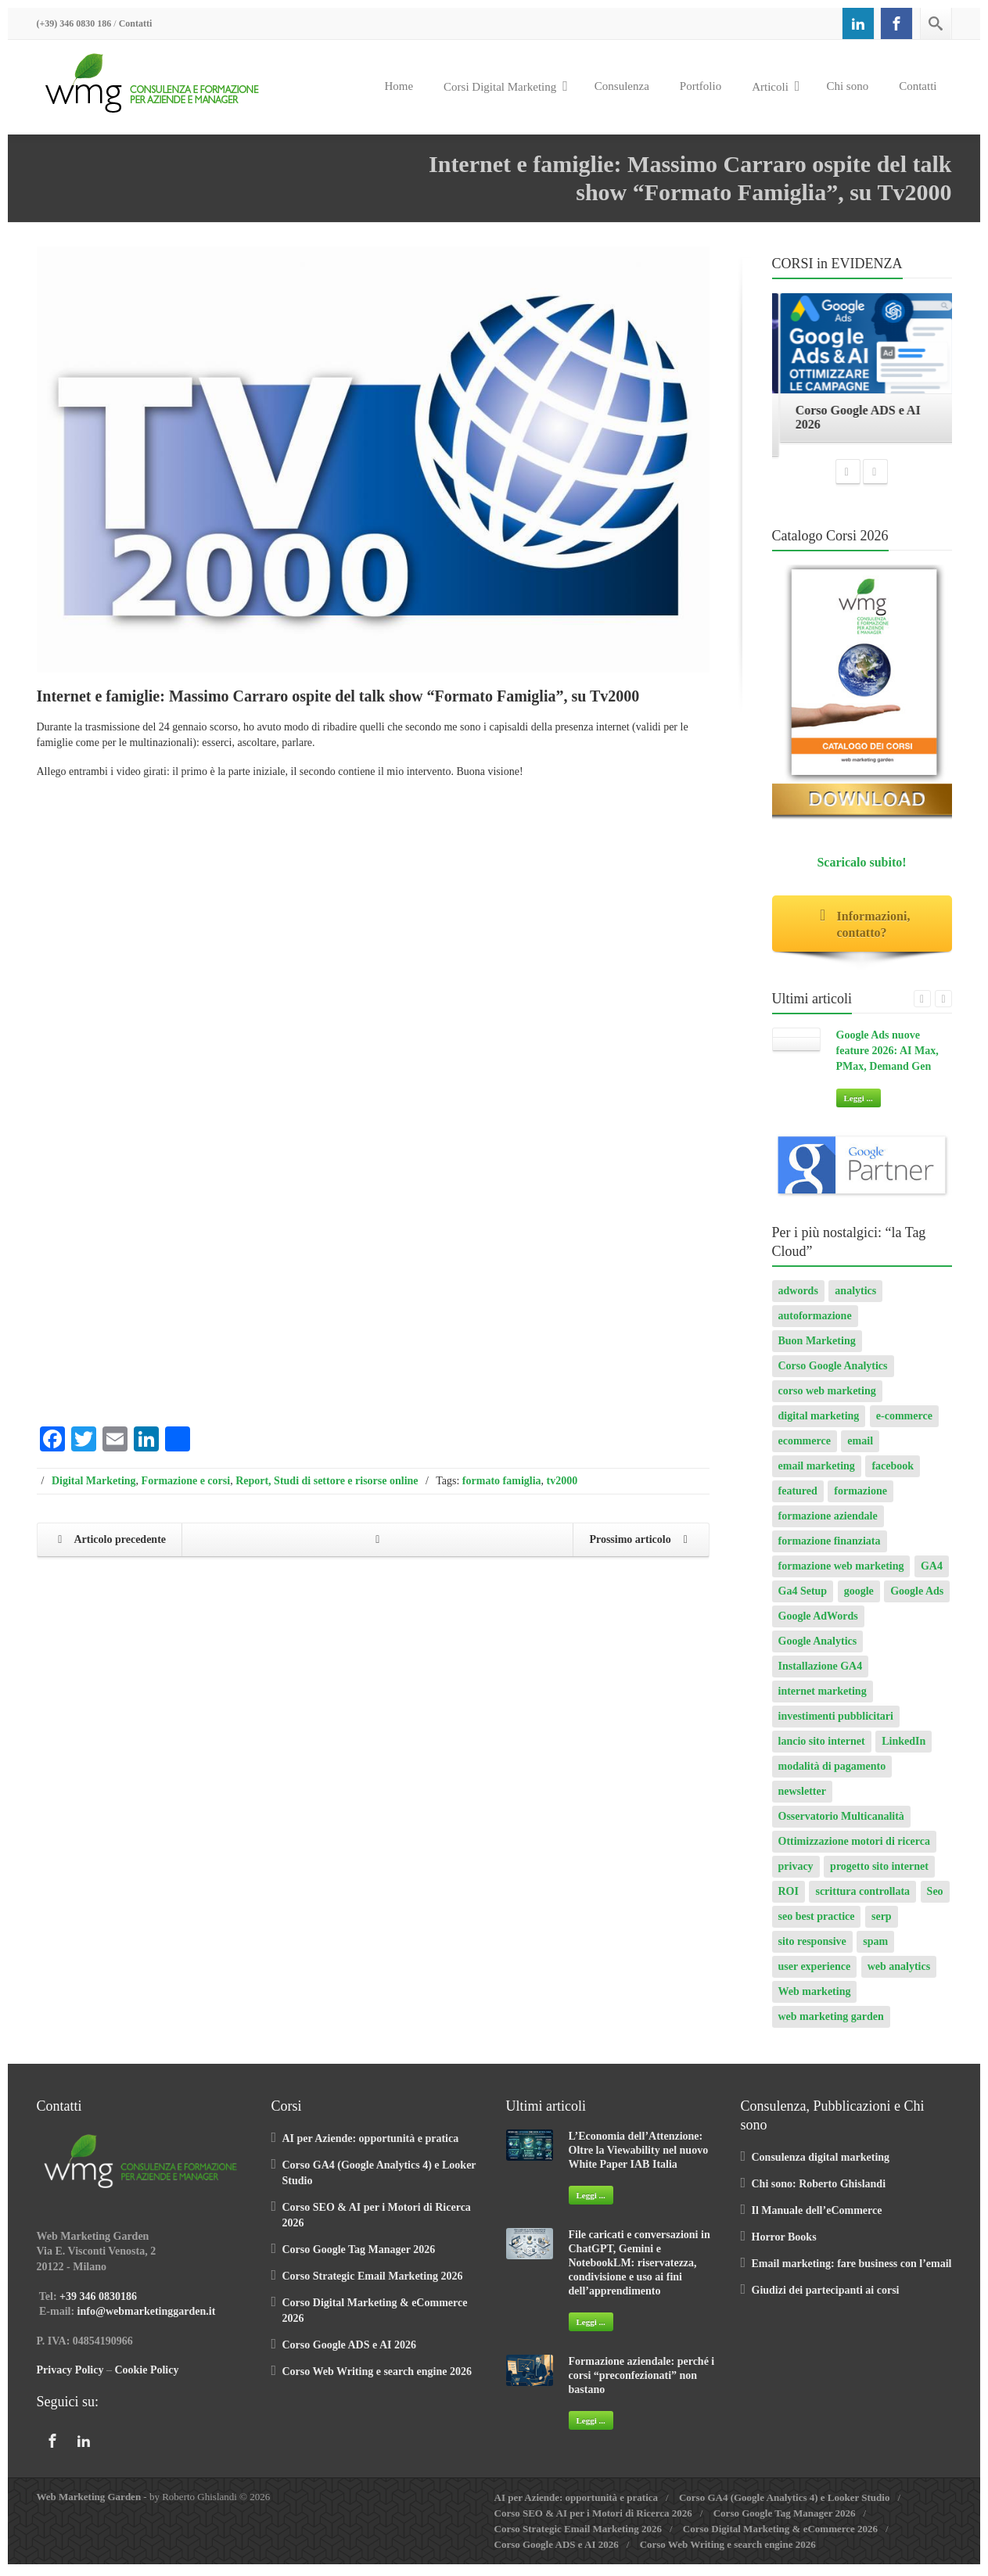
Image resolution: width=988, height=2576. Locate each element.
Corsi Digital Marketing (506, 86)
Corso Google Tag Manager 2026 (359, 2259)
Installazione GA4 (820, 1675)
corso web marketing (827, 1400)
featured (797, 1500)
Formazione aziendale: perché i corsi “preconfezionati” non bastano (642, 2385)
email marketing (816, 1475)
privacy (796, 1876)
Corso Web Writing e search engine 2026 (377, 2381)
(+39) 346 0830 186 (74, 23)
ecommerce (804, 1450)
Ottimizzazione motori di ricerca (854, 1851)
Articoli (775, 86)
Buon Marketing (817, 1350)
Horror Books (784, 2246)
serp (881, 1926)
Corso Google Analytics (833, 1375)
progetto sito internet (879, 1876)
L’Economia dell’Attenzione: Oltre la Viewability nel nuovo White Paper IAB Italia (639, 2160)
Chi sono (847, 86)
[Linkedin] (858, 23)
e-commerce (904, 1425)
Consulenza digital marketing (821, 2166)
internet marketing (822, 1700)
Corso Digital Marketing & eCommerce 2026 (780, 2538)
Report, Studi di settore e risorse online (326, 1481)
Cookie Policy (146, 2379)
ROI (788, 1901)
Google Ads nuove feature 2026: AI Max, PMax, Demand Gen (887, 1060)
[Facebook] (896, 23)
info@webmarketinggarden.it (146, 2321)
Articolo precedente (109, 1541)
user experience (814, 1976)
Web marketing (814, 2001)
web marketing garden (831, 2026)
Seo (935, 1901)
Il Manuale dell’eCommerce (817, 2220)
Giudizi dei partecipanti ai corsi (826, 2299)
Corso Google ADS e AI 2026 (349, 2354)
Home (398, 86)
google (859, 1600)
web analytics (899, 1976)
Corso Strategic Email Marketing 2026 (372, 2285)
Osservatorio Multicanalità (841, 1826)
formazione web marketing (841, 1575)
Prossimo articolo (641, 1541)
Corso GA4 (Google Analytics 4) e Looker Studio (784, 2507)
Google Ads (916, 1600)
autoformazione (815, 1325)
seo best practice (816, 1926)
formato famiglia (501, 1481)
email (860, 1450)
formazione (860, 1500)
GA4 (932, 1575)
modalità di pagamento (832, 1775)
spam (875, 1951)
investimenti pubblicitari (835, 1725)
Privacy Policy (70, 2379)
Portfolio (700, 86)
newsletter (802, 1800)
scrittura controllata (862, 1901)
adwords (798, 1300)
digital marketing (819, 1425)
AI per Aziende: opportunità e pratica (370, 2148)
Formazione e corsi (186, 1481)
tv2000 (562, 1481)
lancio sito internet (821, 1750)
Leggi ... (858, 1107)
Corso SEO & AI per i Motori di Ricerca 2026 (593, 2522)
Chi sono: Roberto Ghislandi (819, 2193)
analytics (855, 1300)
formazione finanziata (829, 1550)
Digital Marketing (94, 1481)
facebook (892, 1475)
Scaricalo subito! (861, 871)
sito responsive (812, 1951)
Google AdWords (818, 1625)
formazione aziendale (828, 1525)
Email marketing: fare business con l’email (852, 2273)
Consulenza (622, 86)
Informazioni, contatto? (862, 934)
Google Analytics (817, 1650)
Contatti (136, 23)
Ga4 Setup (803, 1600)
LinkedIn (903, 1750)
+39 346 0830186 (98, 2306)
